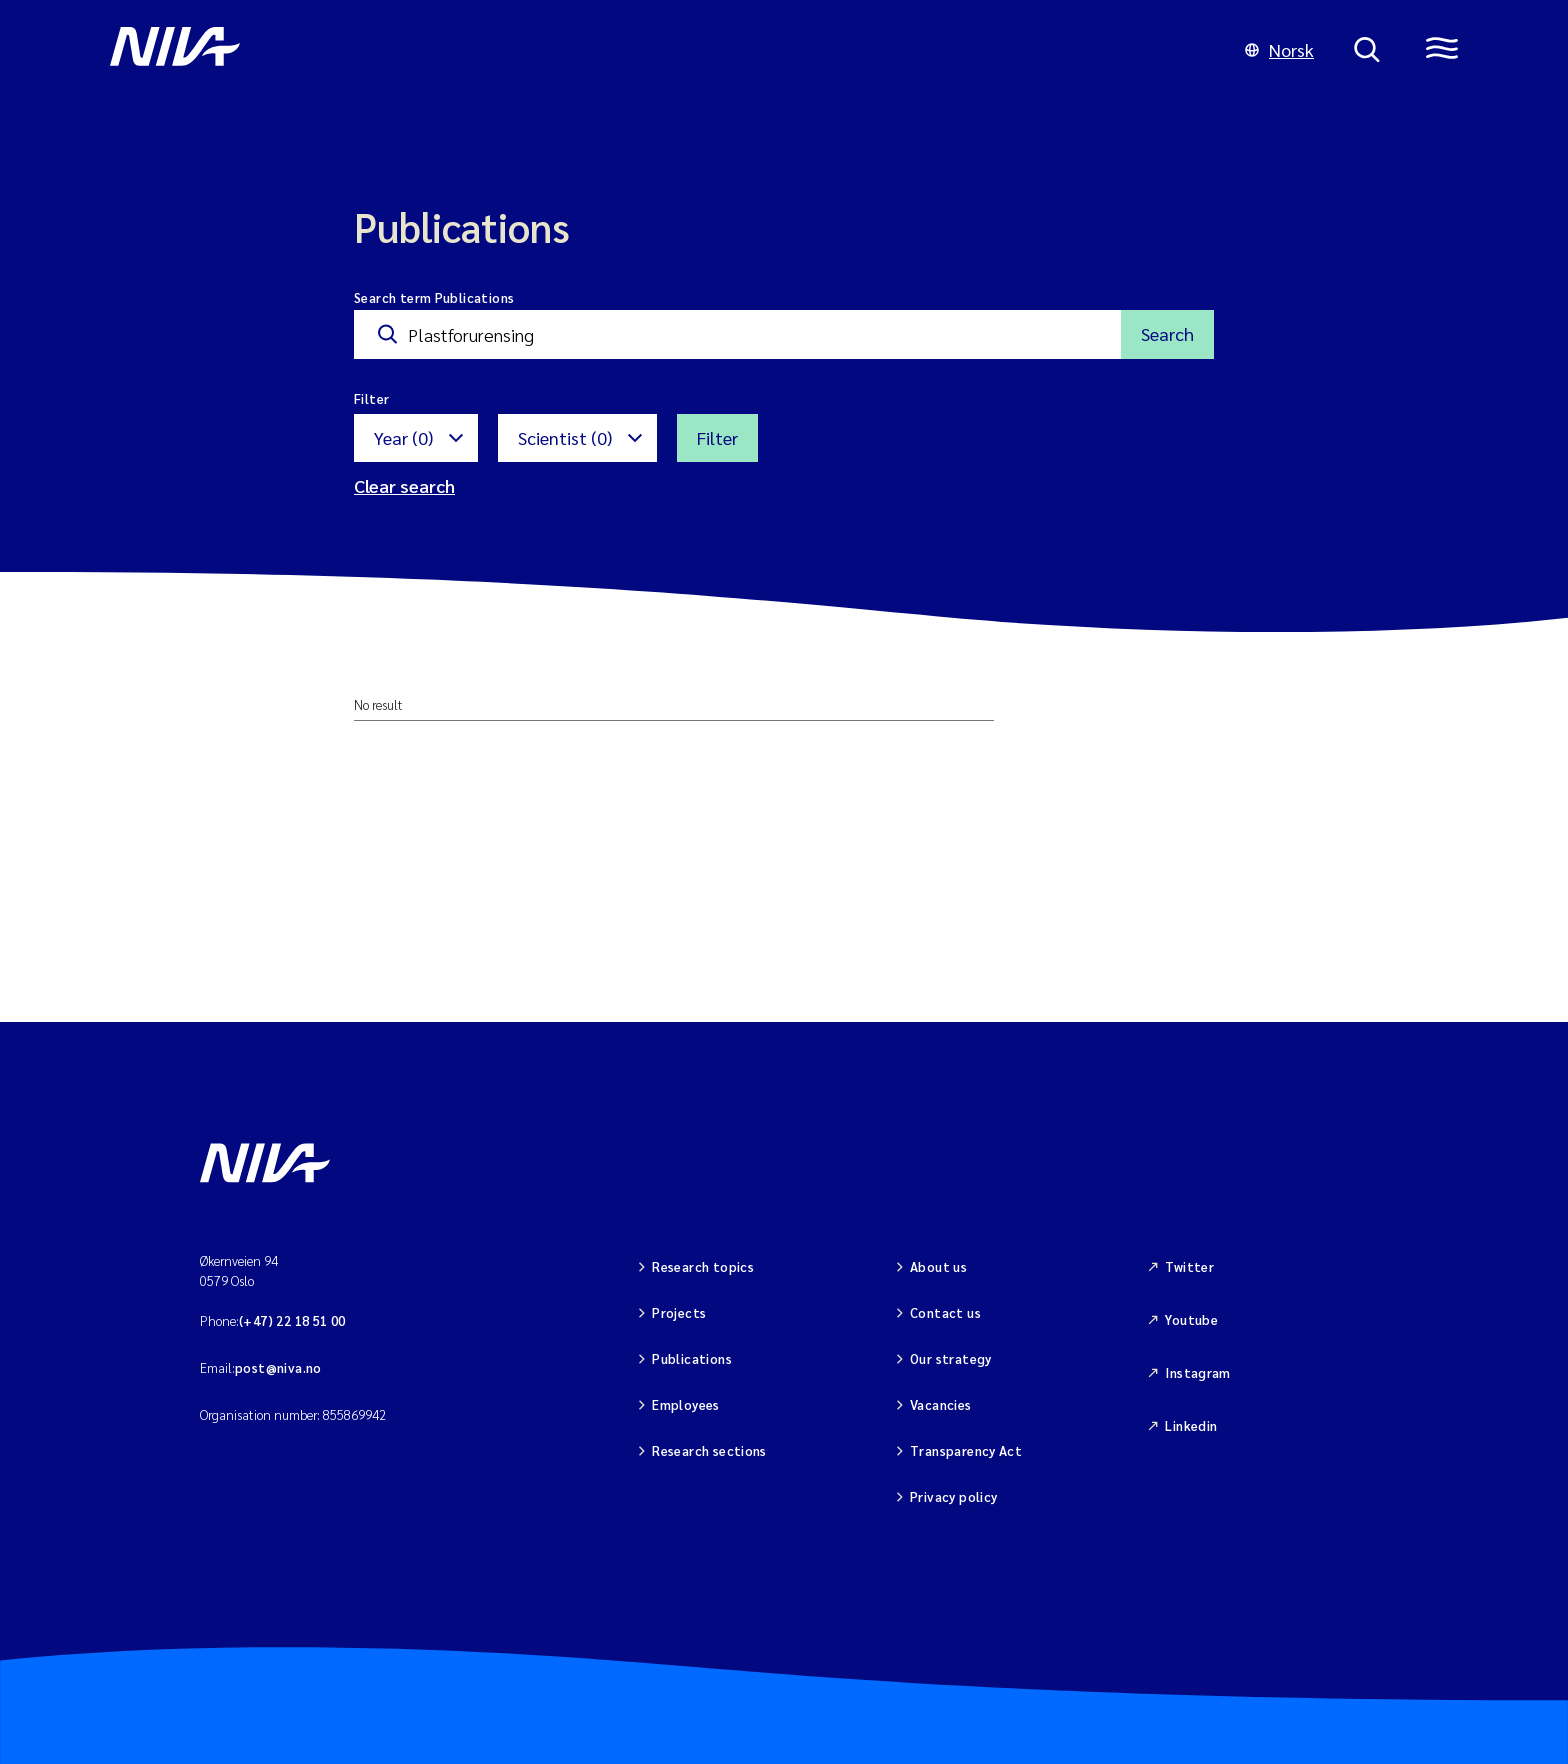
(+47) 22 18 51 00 (292, 1320)
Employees (686, 1404)
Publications (692, 1358)
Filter (717, 437)
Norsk (1279, 49)
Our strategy (951, 1358)
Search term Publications (434, 297)
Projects (679, 1312)
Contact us (945, 1312)
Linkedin (1191, 1425)
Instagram (1198, 1372)
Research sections (709, 1450)
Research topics (703, 1266)
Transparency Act (966, 1450)
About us (938, 1266)
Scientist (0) (565, 437)
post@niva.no (278, 1367)
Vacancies (941, 1404)
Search (1167, 333)
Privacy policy (953, 1496)
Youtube (1191, 1319)
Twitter (1189, 1266)
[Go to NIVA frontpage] (657, 50)
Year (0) (403, 437)
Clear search (404, 485)
